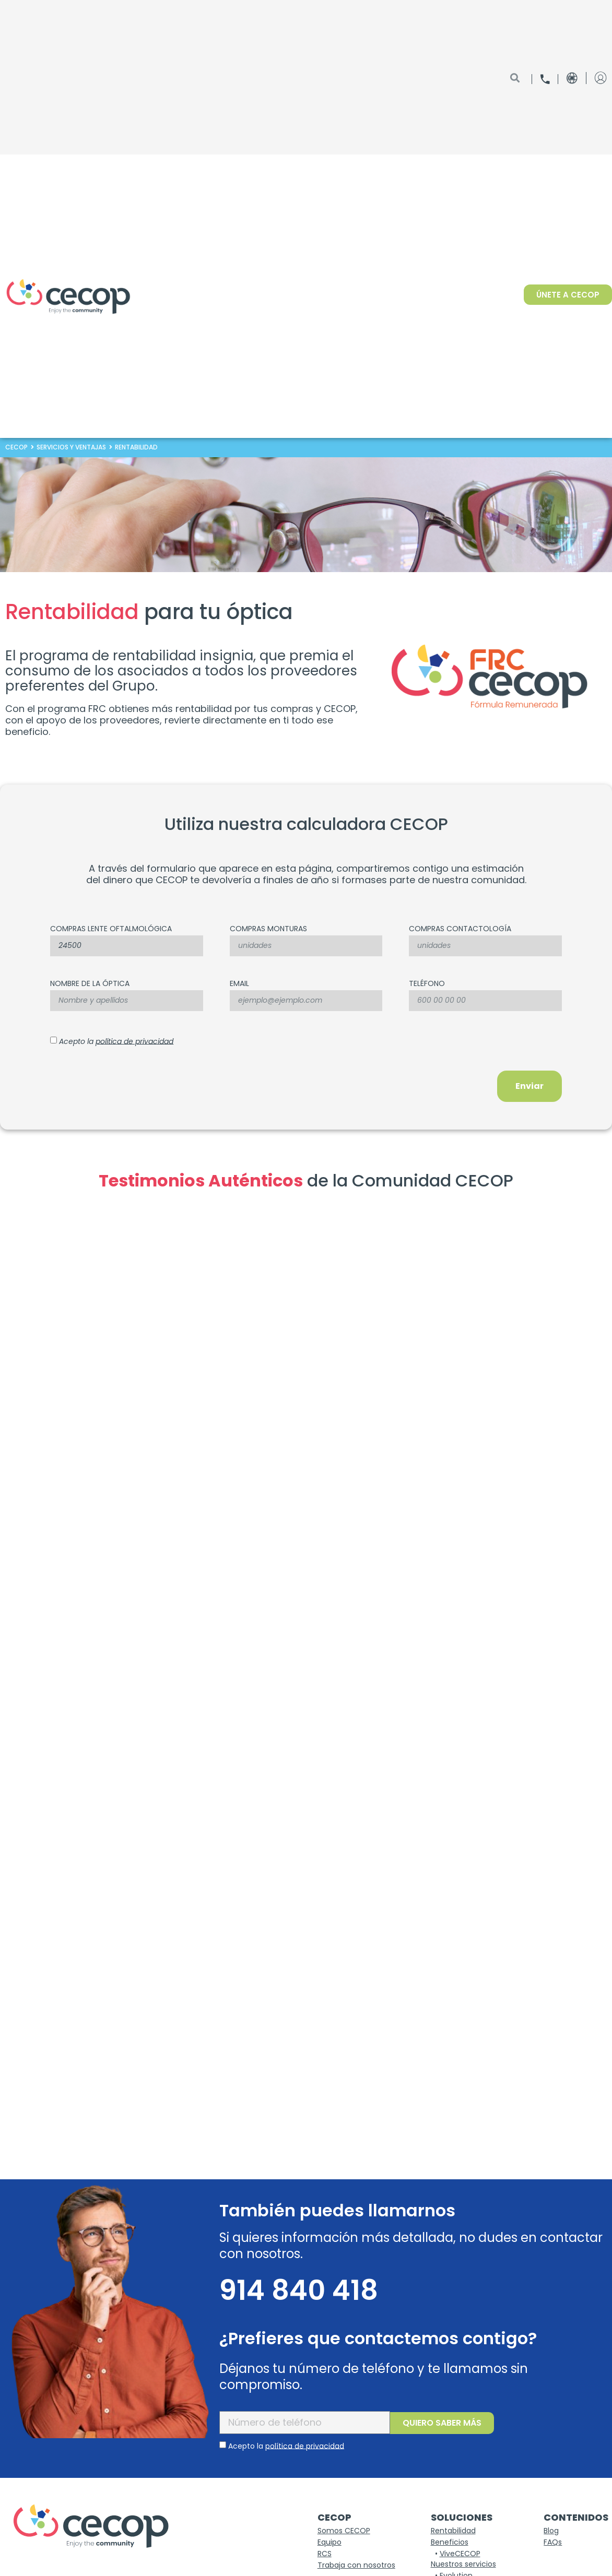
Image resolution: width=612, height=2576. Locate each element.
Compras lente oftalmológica (111, 929)
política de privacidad (134, 1041)
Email (239, 984)
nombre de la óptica (90, 984)
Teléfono (427, 984)
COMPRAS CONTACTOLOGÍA (460, 929)
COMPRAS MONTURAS (268, 929)
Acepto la (116, 1041)
